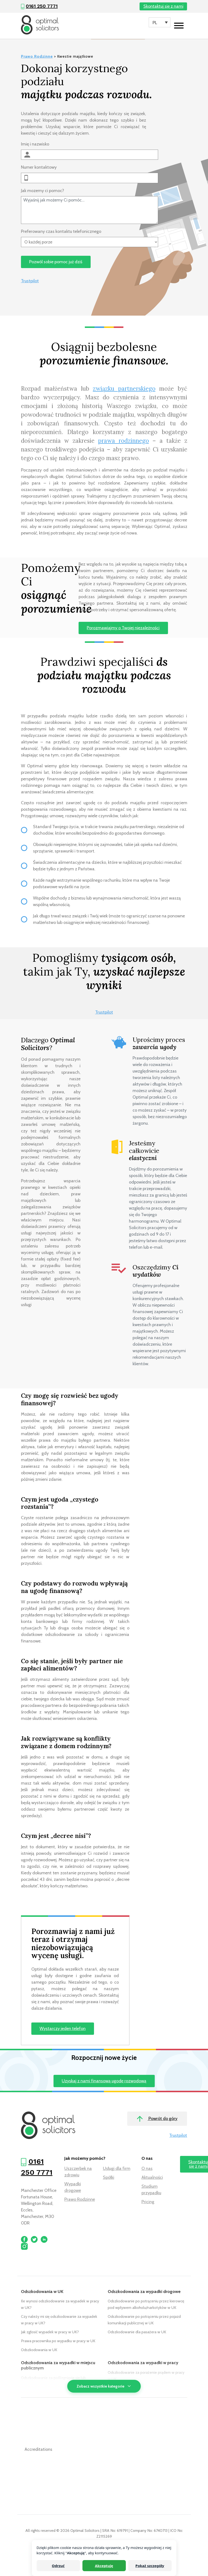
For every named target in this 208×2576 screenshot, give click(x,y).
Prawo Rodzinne (79, 2199)
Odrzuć (58, 2565)
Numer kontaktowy (39, 167)
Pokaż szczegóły (149, 2565)
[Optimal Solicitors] (40, 25)
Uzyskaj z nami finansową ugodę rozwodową (104, 2081)
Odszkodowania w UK (39, 2350)
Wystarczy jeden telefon (63, 2028)
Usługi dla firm (116, 2168)
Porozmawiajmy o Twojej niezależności (123, 628)
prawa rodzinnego (123, 440)
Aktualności (152, 2177)
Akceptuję (104, 2565)
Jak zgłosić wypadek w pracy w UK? (50, 2332)
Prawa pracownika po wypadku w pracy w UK (58, 2341)
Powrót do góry (157, 2119)
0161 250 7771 (42, 6)
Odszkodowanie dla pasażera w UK (137, 2332)
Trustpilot (30, 281)
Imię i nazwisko (35, 144)
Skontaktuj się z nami (163, 6)
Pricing (147, 2201)
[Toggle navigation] (178, 25)
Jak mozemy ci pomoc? (42, 190)
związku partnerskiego (124, 388)
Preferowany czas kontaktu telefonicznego (61, 231)
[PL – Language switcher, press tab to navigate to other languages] (159, 22)
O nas (147, 2168)
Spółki (108, 2177)
